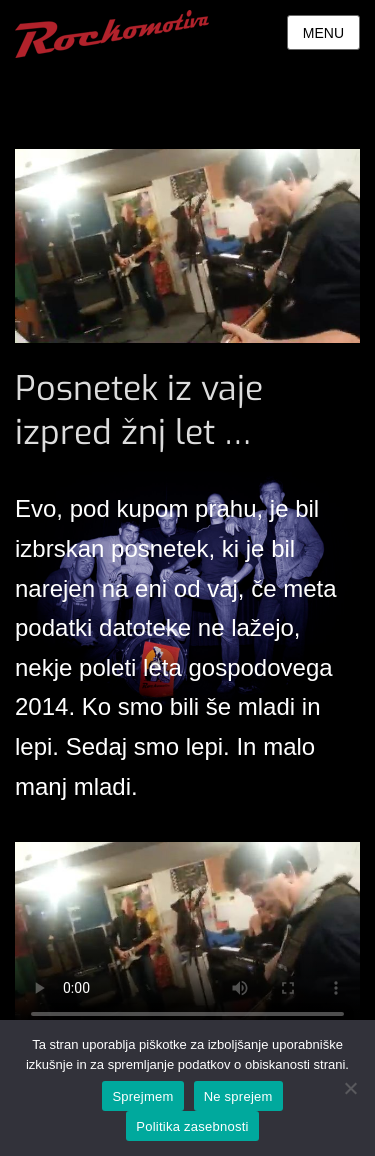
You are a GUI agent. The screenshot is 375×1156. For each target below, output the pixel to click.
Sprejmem (142, 1096)
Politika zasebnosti (192, 1126)
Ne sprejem (238, 1096)
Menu (323, 33)
